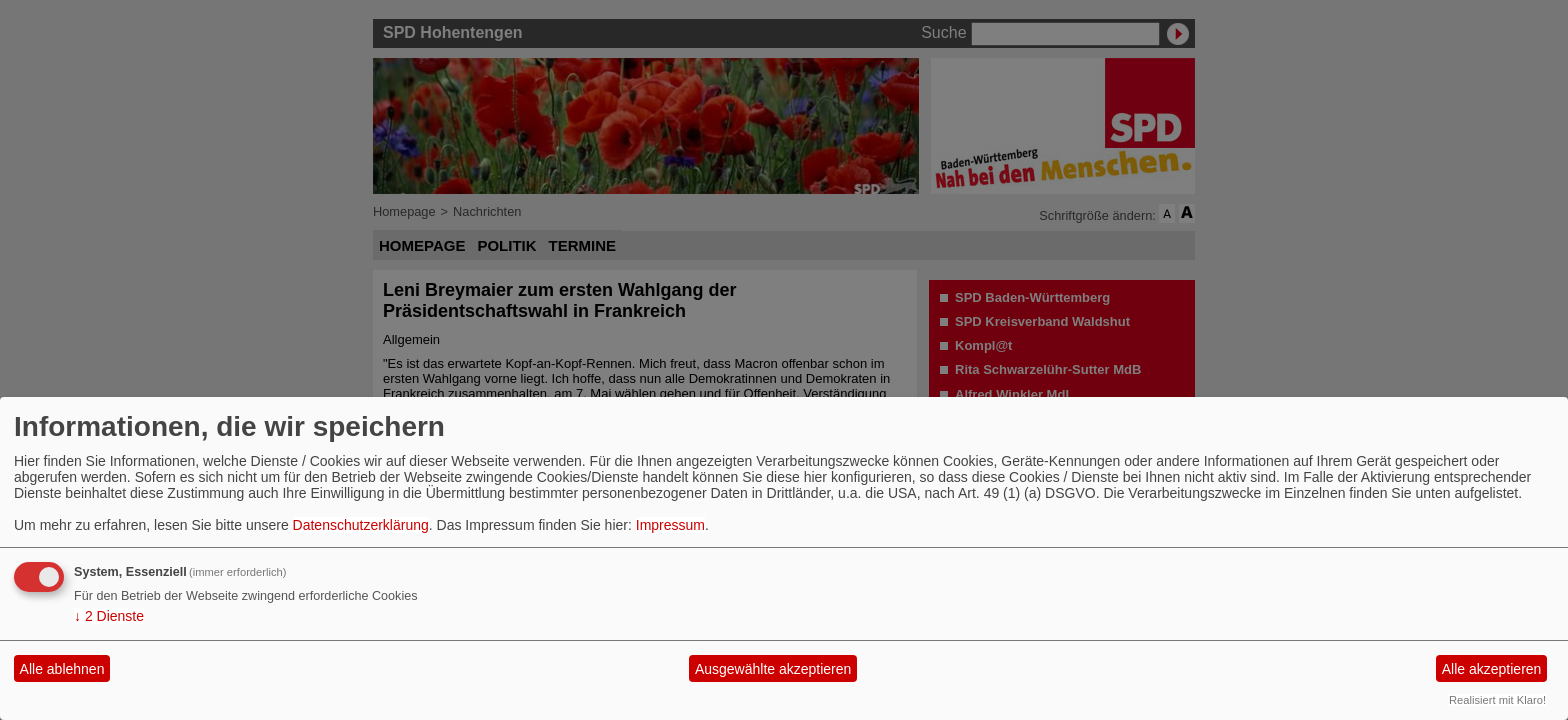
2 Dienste (109, 616)
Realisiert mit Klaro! (1497, 700)
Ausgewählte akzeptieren (773, 669)
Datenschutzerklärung (361, 525)
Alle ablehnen (62, 669)
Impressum (670, 525)
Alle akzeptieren (1492, 669)
